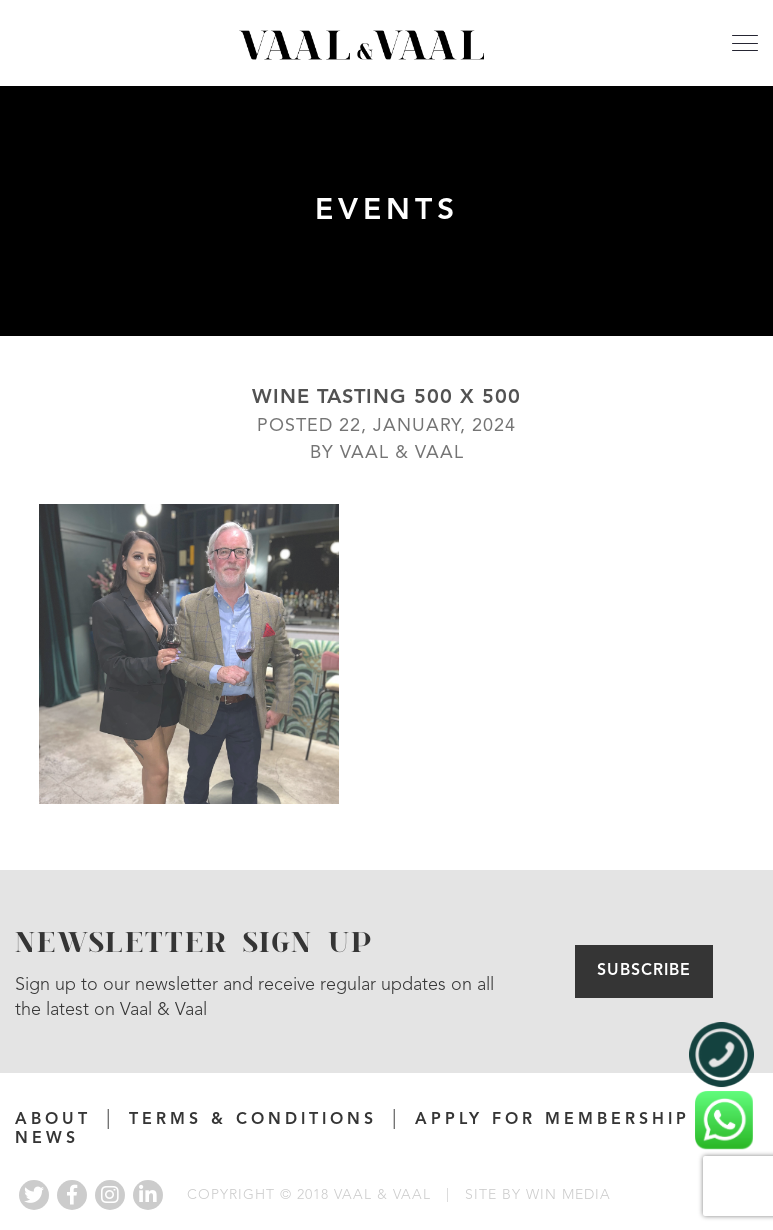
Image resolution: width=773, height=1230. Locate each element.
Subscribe (644, 971)
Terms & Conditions (253, 1120)
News (47, 1139)
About (53, 1120)
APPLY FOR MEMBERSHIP (552, 1120)
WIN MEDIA (568, 1195)
